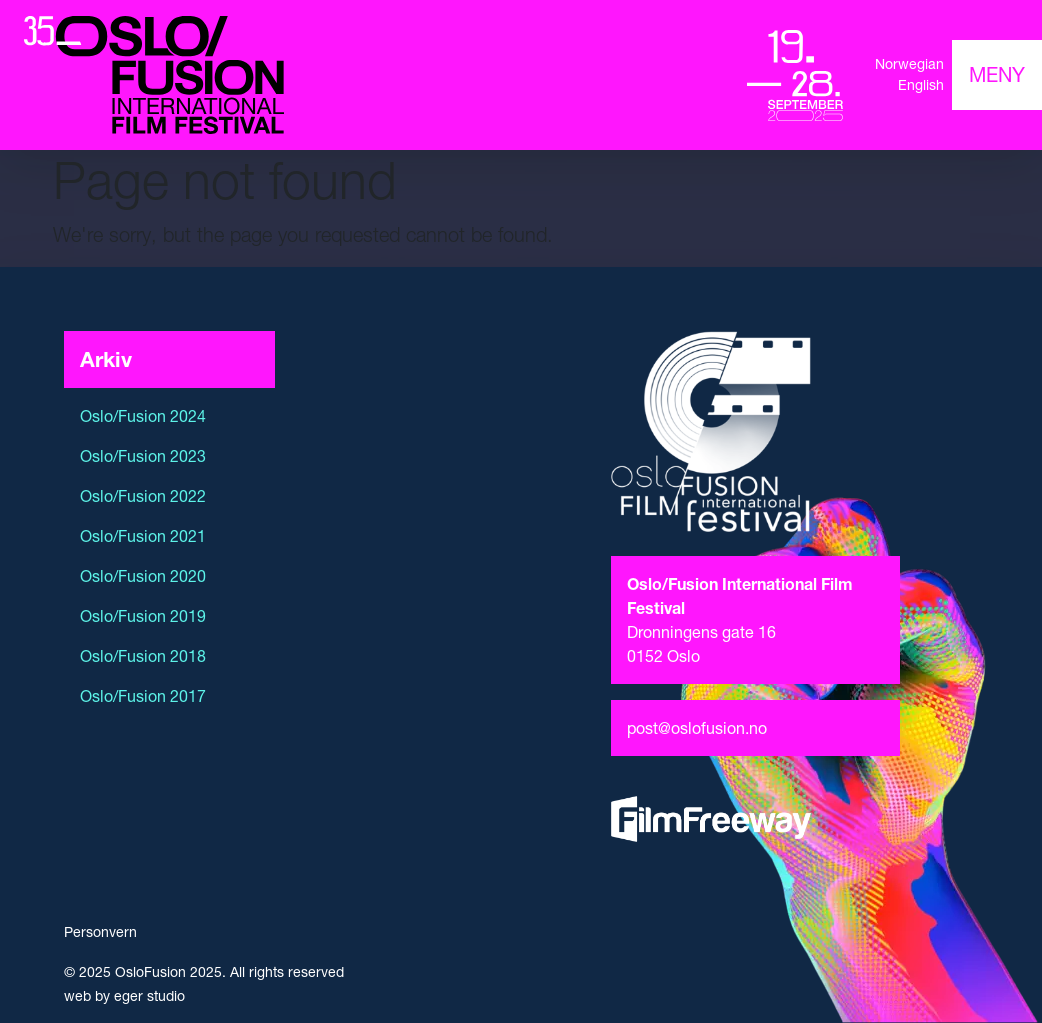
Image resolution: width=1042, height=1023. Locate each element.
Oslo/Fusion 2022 (143, 496)
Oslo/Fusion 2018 (143, 656)
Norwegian (909, 64)
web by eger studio (124, 996)
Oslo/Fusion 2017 (143, 696)
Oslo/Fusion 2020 (143, 576)
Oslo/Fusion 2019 (143, 616)
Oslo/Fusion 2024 (143, 416)
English (921, 85)
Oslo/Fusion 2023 (143, 456)
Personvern (100, 932)
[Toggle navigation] (997, 75)
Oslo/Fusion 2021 (143, 536)
